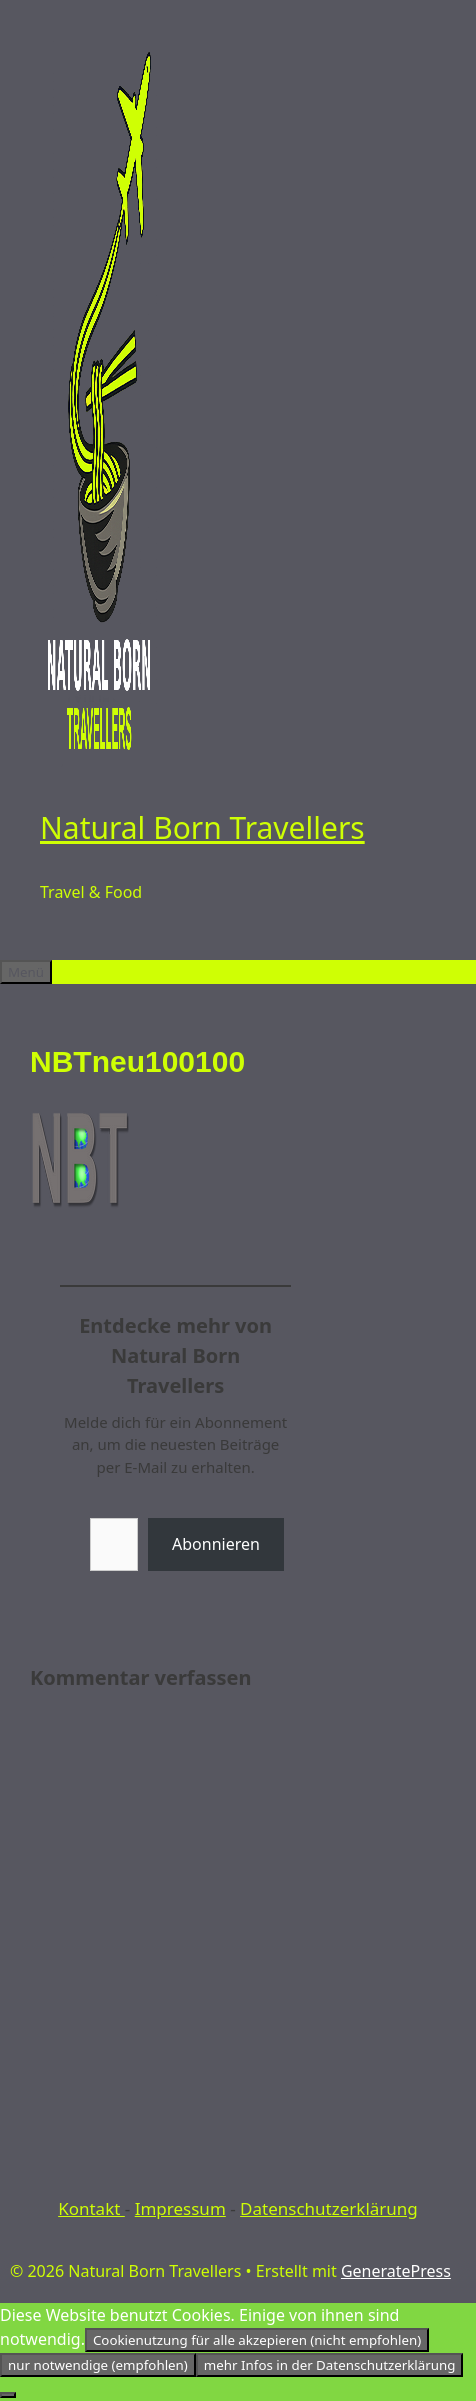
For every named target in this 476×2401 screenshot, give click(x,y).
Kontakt (91, 2208)
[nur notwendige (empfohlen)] (8, 2395)
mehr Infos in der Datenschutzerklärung (330, 2365)
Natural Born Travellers (202, 827)
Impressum (180, 2208)
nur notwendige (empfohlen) (98, 2365)
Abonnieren (216, 1544)
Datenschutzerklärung (329, 2208)
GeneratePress (396, 2271)
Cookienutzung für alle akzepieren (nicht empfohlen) (257, 2340)
